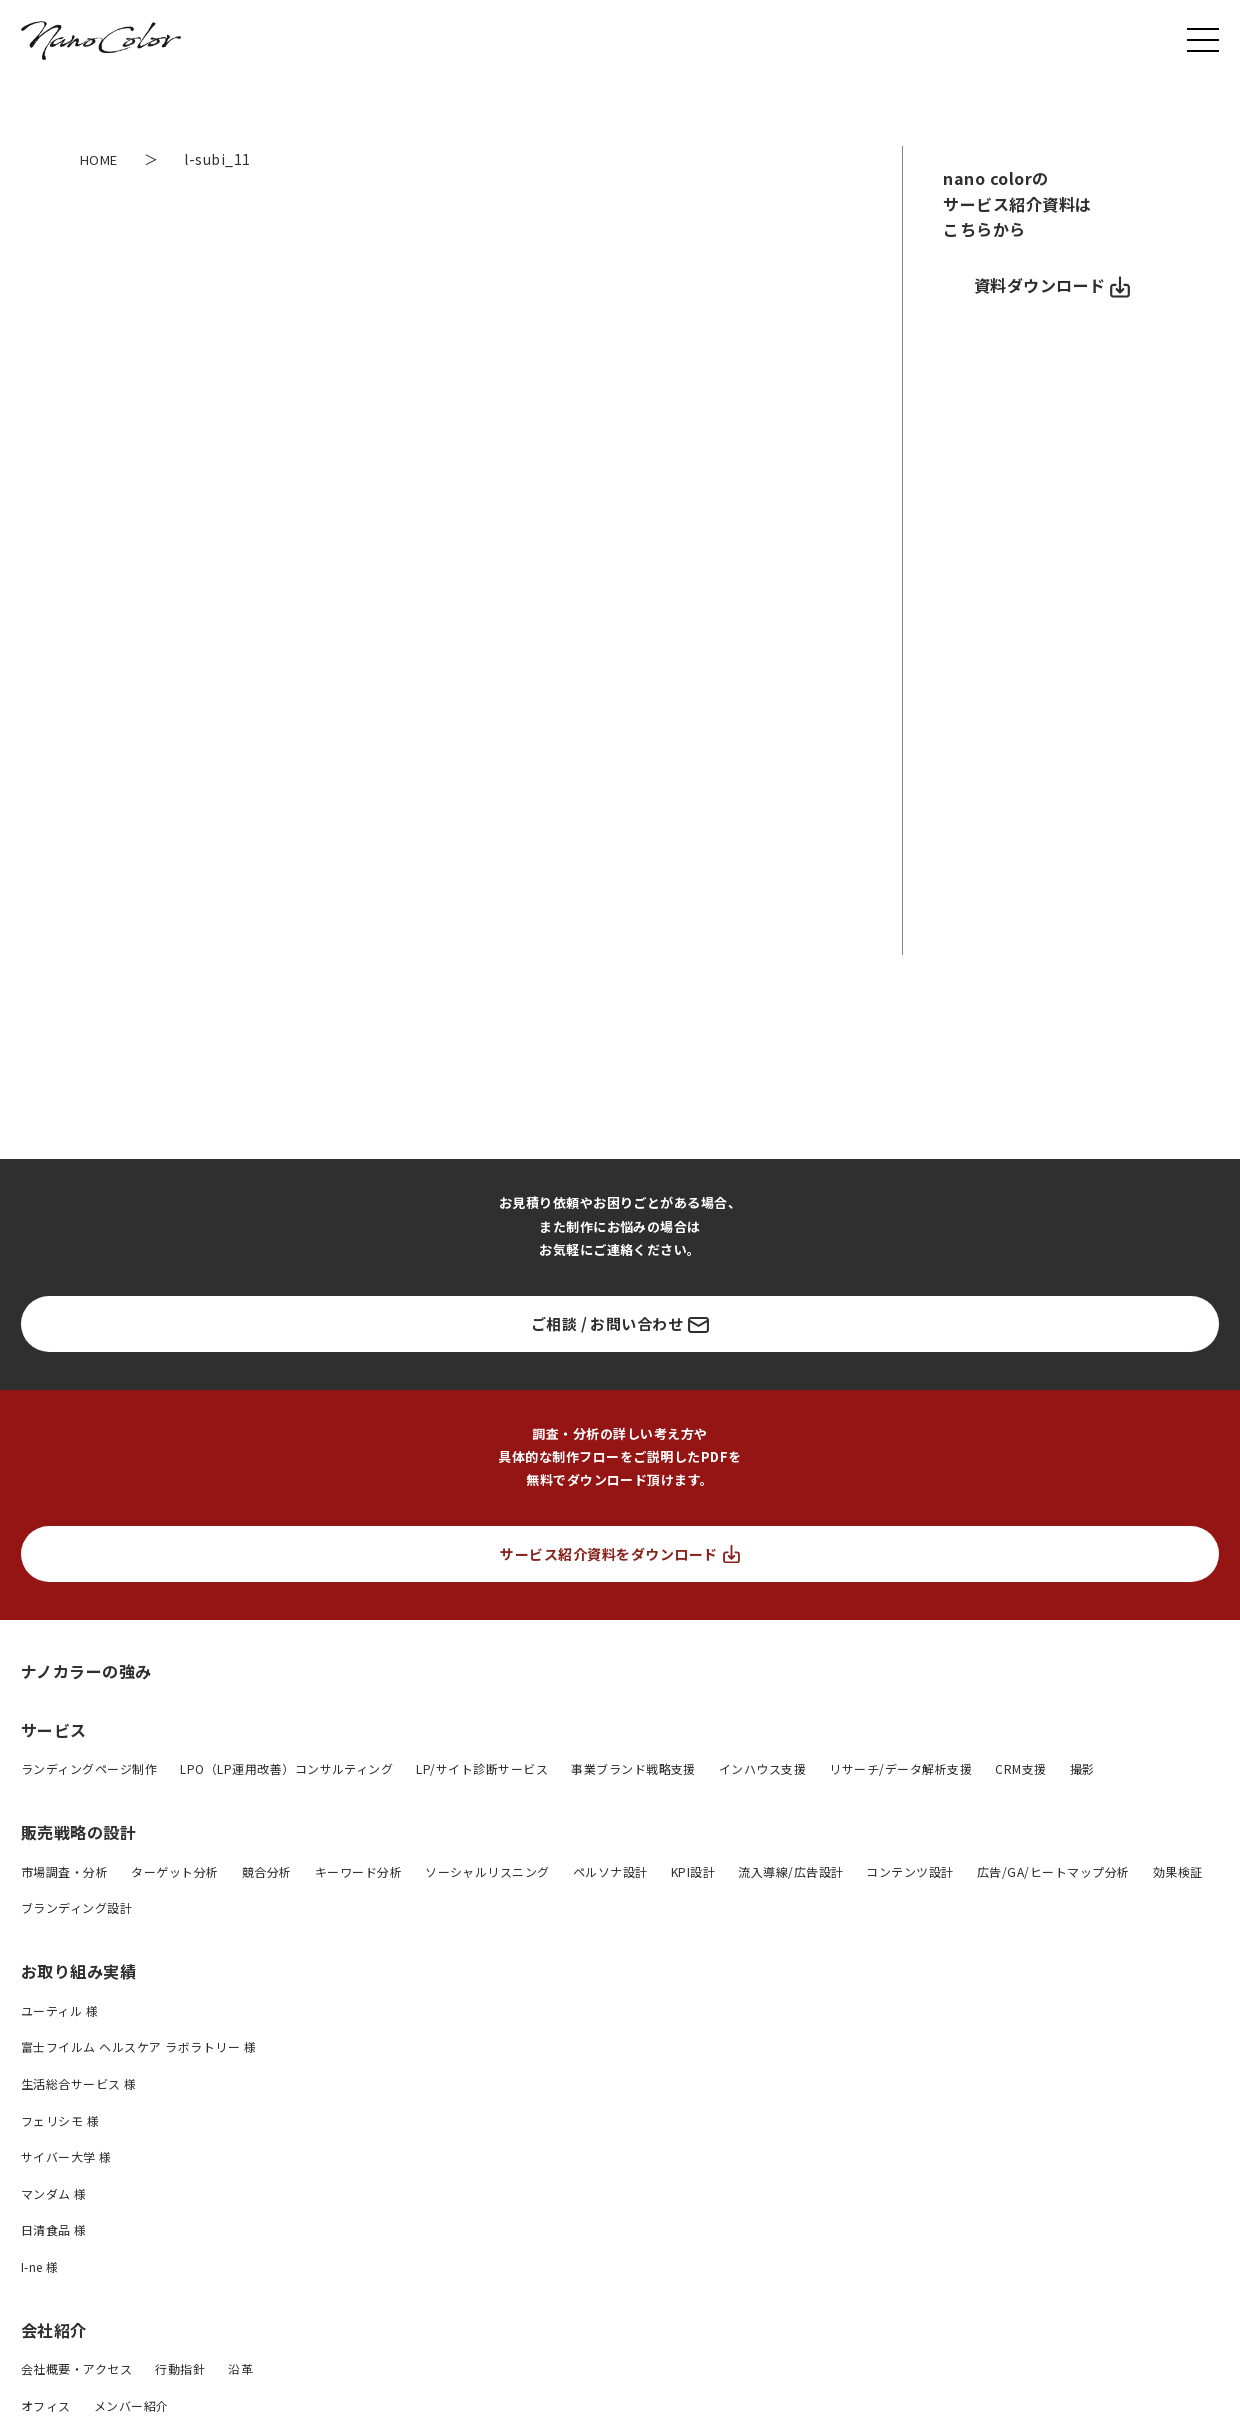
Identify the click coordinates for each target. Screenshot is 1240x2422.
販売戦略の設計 (78, 1832)
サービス (54, 1730)
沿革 (240, 2368)
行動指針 (180, 2368)
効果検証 (1178, 1871)
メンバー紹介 (131, 2405)
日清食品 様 (54, 2229)
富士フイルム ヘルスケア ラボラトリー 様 (138, 2046)
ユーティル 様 (59, 2010)
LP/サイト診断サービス (482, 1768)
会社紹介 (54, 2330)
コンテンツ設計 (909, 1871)
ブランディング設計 (76, 1907)
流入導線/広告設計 (790, 1871)
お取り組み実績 (78, 1971)
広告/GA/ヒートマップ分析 (1053, 1871)
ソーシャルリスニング (487, 1871)
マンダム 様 (54, 2193)
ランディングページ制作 (89, 1768)
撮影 (1082, 1768)
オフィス (46, 2405)
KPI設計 (693, 1871)
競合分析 (267, 1871)
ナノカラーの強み (86, 1670)
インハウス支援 (762, 1768)
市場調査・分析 (64, 1871)
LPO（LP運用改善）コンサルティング (286, 1768)
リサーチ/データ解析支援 (900, 1768)
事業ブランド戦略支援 (633, 1768)
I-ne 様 (40, 2266)
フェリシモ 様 (60, 2120)
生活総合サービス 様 (79, 2083)
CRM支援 (1020, 1768)
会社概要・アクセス (76, 2368)
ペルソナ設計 (610, 1871)
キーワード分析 (358, 1871)
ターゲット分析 (174, 1871)
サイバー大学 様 (66, 2156)
